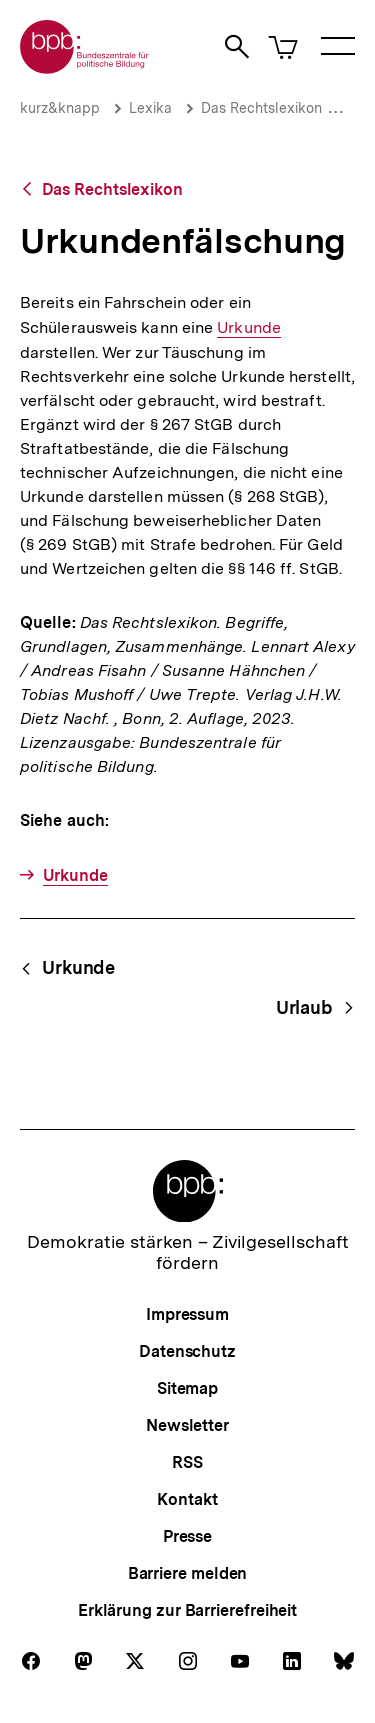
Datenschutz (187, 1351)
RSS (187, 1462)
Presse (187, 1536)
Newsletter (187, 1425)
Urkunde (249, 328)
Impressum (187, 1314)
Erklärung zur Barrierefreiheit (187, 1610)
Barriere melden (188, 1573)
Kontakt (187, 1499)
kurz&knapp (60, 108)
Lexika (150, 108)
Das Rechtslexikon (261, 108)
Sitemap (187, 1388)
